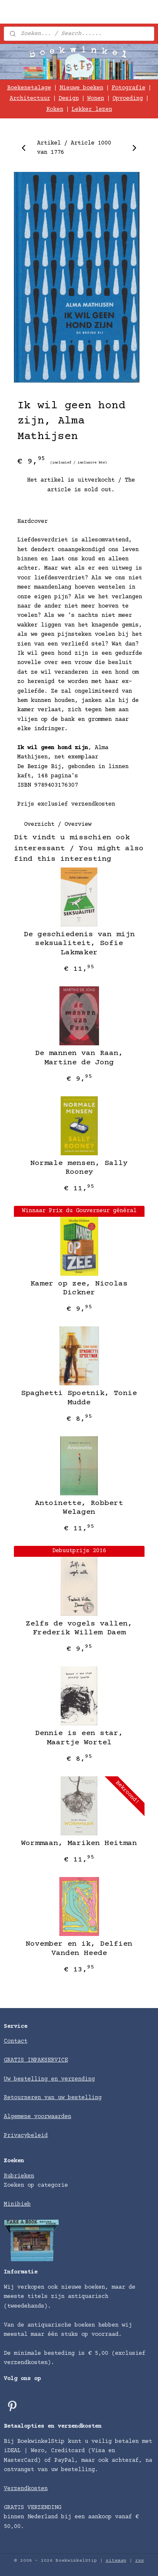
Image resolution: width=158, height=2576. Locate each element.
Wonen (95, 98)
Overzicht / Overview (57, 824)
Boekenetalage (29, 88)
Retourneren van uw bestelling (53, 2097)
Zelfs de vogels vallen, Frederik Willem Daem (79, 1628)
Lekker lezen (92, 109)
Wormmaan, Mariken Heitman (79, 1843)
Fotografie (128, 88)
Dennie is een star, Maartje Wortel (79, 1738)
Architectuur (30, 98)
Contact (15, 2041)
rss (139, 2560)
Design (69, 98)
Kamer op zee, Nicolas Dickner (79, 1288)
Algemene (19, 2116)
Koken (54, 109)
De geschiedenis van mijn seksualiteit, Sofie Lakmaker (79, 943)
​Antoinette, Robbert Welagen (79, 1507)
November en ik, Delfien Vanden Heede (79, 1948)
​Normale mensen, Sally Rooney (79, 1168)
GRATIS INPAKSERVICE (36, 2060)
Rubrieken (19, 2176)
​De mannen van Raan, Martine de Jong (79, 1058)
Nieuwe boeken (81, 88)
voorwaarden (52, 2116)
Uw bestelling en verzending (49, 2079)
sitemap (116, 2560)
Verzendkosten (26, 2488)
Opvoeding (127, 98)
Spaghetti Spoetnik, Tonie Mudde (79, 1398)
